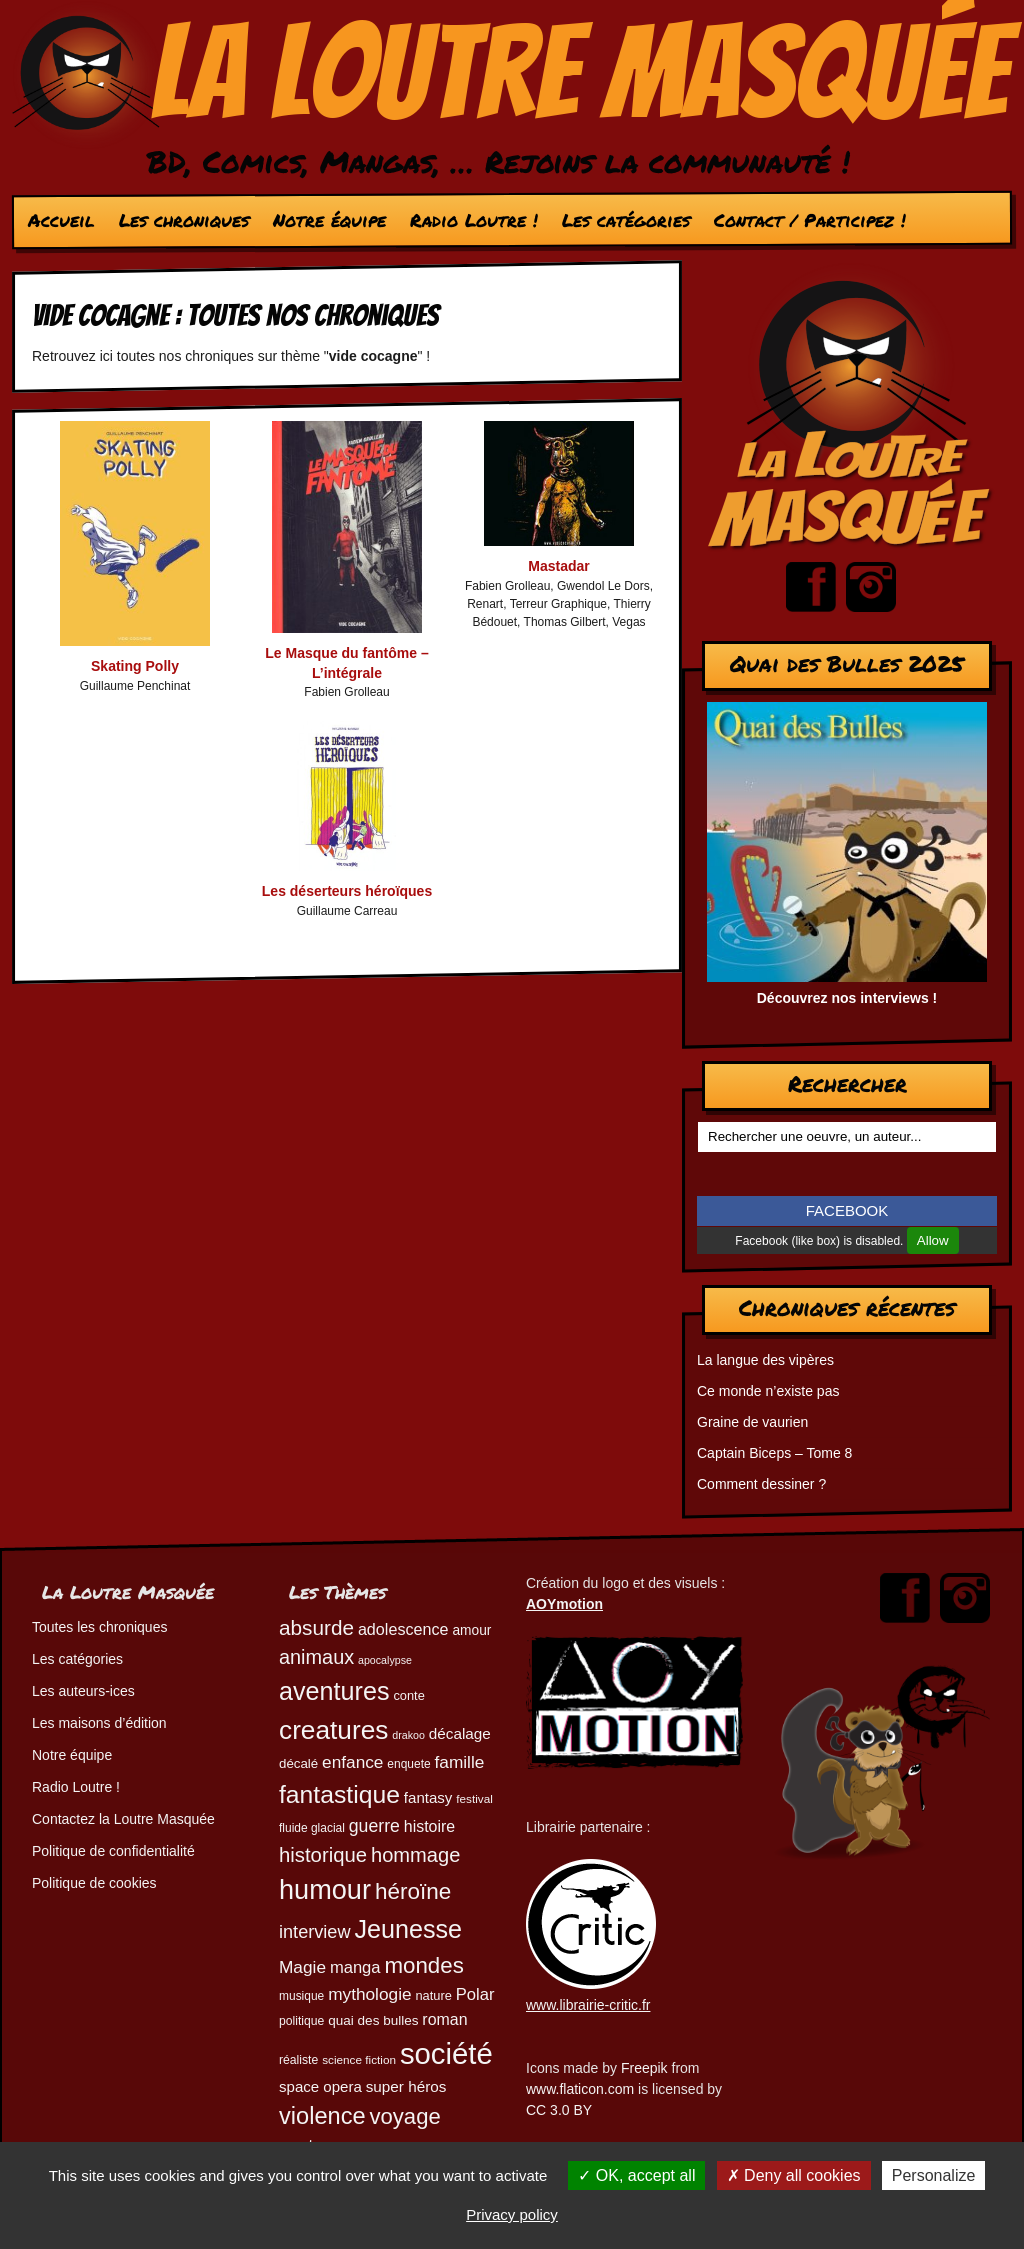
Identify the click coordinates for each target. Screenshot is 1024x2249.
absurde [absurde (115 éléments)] (316, 1627)
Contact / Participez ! (810, 220)
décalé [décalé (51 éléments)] (298, 1763)
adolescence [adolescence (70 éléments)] (403, 1629)
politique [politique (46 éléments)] (301, 2021)
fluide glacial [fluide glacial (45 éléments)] (312, 1828)
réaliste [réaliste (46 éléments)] (298, 2060)
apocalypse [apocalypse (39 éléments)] (385, 1660)
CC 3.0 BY (559, 2110)
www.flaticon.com (580, 2089)
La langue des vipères (765, 1360)
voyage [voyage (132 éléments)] (405, 2116)
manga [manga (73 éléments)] (355, 1967)
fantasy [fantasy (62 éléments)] (428, 1797)
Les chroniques (184, 220)
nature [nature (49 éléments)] (433, 1995)
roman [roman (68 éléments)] (444, 2019)
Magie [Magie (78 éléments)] (302, 1967)
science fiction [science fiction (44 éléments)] (359, 2059)
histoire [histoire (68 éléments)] (429, 1826)
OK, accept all (636, 2175)
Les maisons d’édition (99, 1723)
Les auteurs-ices (83, 1691)
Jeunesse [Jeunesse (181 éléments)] (408, 1929)
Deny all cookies (794, 2175)
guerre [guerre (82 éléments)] (374, 1826)
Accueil (61, 220)
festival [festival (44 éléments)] (474, 1798)
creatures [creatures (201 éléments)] (333, 1730)
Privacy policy (512, 2214)
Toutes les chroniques (99, 1627)
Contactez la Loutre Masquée (123, 1819)
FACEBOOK (847, 1210)
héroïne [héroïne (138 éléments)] (413, 1891)
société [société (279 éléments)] (446, 2053)
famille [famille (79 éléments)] (460, 1762)
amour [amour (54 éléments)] (471, 1630)
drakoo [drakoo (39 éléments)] (408, 1735)
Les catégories (626, 220)
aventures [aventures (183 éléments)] (334, 1691)
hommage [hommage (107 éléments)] (415, 1855)
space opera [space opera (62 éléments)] (320, 2086)
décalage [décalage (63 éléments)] (460, 1733)
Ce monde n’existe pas (768, 1391)
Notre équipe (329, 220)
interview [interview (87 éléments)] (315, 1932)
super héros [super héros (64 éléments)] (406, 2086)
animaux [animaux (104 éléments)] (316, 1657)
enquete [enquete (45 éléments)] (408, 1764)
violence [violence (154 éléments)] (322, 2116)
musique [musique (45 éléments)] (301, 1996)
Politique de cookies (94, 1883)
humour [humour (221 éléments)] (325, 1889)
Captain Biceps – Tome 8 (774, 1453)
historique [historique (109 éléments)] (323, 1855)
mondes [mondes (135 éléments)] (423, 1965)
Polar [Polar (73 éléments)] (475, 1994)
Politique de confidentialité (113, 1851)
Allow (933, 1240)
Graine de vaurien (752, 1422)
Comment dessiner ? (761, 1484)
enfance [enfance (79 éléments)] (352, 1762)
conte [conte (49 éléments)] (408, 1695)
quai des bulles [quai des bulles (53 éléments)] (373, 2020)
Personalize (934, 2175)
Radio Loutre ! (474, 220)
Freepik (644, 2068)
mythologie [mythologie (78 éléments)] (369, 1994)
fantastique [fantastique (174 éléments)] (339, 1794)
